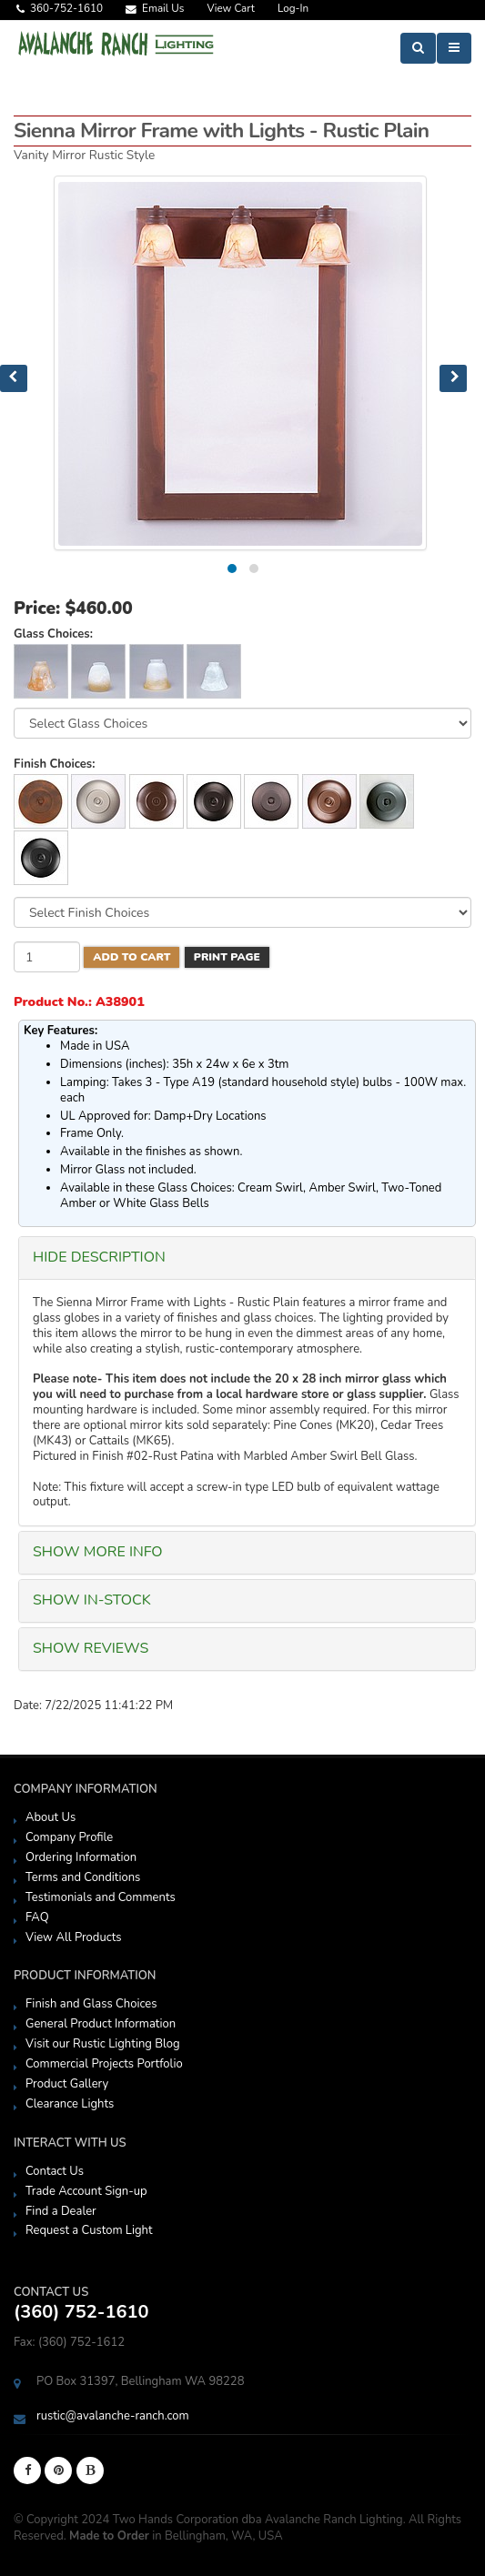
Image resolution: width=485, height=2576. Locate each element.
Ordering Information (80, 1857)
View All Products (73, 1937)
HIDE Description (99, 1257)
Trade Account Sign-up (86, 2191)
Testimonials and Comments (100, 1897)
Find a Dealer (60, 2211)
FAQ (37, 1917)
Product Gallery (66, 2084)
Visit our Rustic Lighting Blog (102, 2044)
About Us (50, 1817)
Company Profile (69, 1837)
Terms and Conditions (82, 1877)
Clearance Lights (69, 2104)
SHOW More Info (98, 1552)
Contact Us (54, 2171)
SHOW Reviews (90, 1648)
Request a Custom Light (89, 2230)
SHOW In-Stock (92, 1600)
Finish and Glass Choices (91, 2004)
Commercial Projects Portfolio (104, 2064)
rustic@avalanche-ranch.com (112, 2416)
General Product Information (100, 2024)
